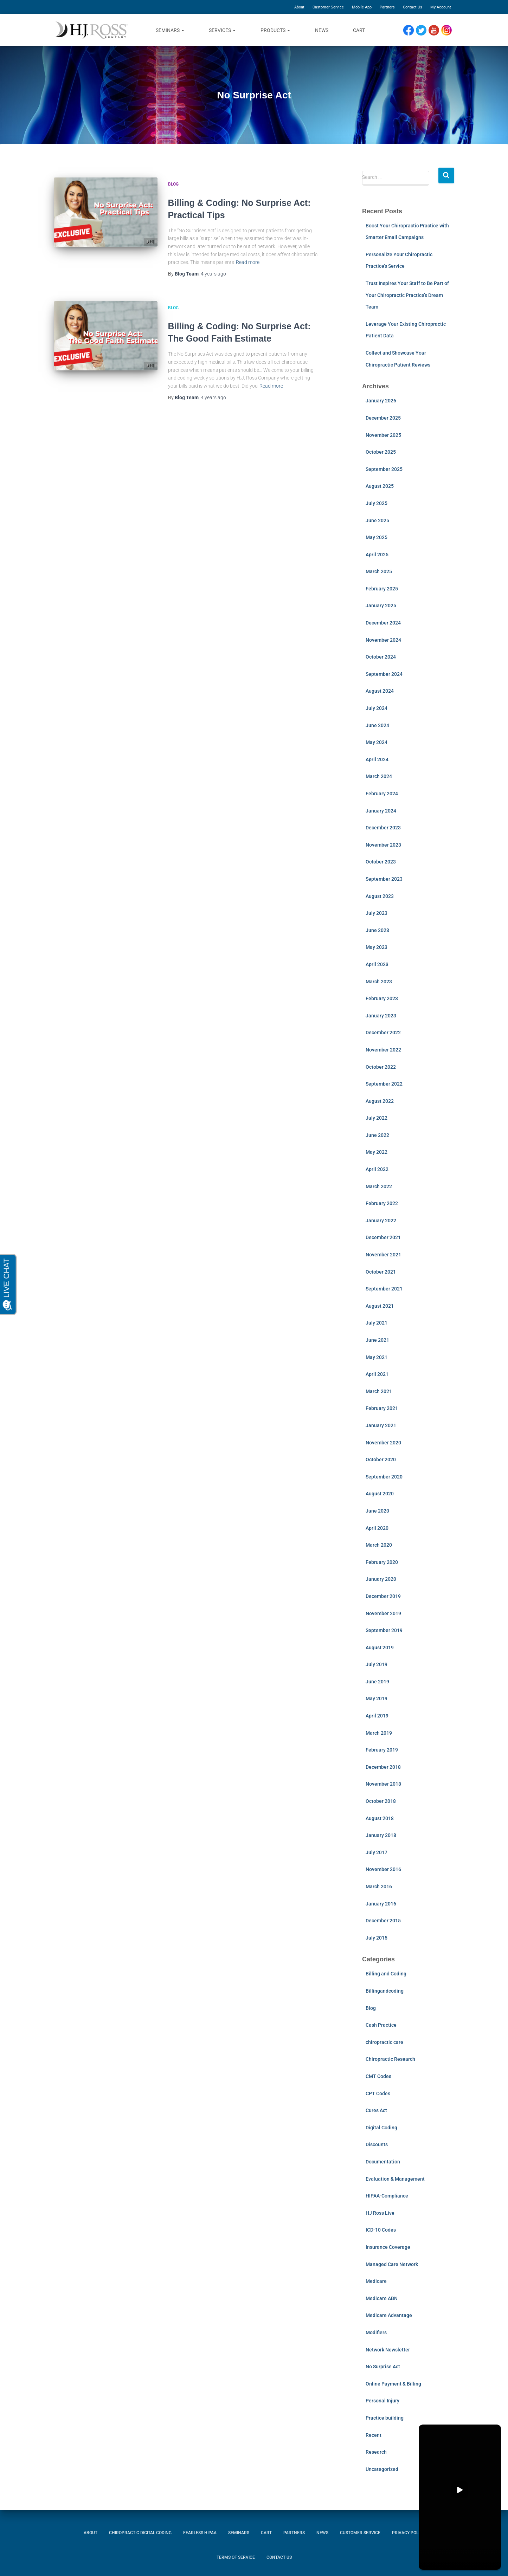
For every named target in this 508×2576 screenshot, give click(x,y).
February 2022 (382, 1203)
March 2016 (379, 1886)
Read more (247, 262)
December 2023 (383, 827)
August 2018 (380, 1818)
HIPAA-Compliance (387, 2196)
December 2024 (383, 623)
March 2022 (379, 1186)
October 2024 (381, 657)
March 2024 (379, 776)
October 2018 (381, 1801)
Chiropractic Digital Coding (140, 2532)
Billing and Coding (386, 1973)
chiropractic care (384, 2042)
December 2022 (383, 1032)
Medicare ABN (382, 2298)
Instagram (449, 30)
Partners (387, 7)
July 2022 (376, 1118)
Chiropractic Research (390, 2059)
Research (376, 2452)
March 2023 (379, 981)
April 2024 (377, 759)
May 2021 (376, 1357)
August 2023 (380, 896)
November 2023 (383, 845)
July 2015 (376, 1938)
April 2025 (377, 554)
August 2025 (380, 486)
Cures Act (376, 2110)
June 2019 (377, 1681)
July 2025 (376, 503)
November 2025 (383, 435)
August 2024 (380, 691)
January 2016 (381, 1904)
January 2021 (381, 1425)
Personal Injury (382, 2400)
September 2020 (384, 1477)
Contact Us (412, 7)
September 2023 (384, 879)
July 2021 (376, 1323)
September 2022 (384, 1084)
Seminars (170, 30)
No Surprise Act (383, 2366)
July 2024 (376, 708)
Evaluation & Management (395, 2179)
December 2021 (383, 1237)
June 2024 (377, 725)
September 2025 (384, 469)
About (299, 7)
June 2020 (377, 1511)
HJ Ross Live (380, 2213)
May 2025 (376, 537)
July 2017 (376, 1852)
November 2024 (383, 640)
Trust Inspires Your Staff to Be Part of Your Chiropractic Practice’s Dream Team (407, 295)
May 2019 (376, 1698)
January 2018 (381, 1835)
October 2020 (381, 1459)
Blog (173, 184)
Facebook (410, 30)
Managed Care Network (392, 2264)
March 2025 (379, 571)
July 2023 (376, 913)
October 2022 (381, 1067)
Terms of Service (236, 2557)
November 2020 (383, 1442)
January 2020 (381, 1579)
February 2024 (382, 793)
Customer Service (328, 7)
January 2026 (381, 400)
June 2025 (377, 520)
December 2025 (383, 418)
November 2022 (383, 1050)
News (321, 30)
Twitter (424, 30)
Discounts (377, 2144)
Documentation (383, 2161)
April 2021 (377, 1374)
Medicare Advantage (389, 2315)
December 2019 (383, 1596)
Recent (373, 2435)
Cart (359, 30)
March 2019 (379, 1733)
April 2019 (377, 1716)
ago (213, 274)
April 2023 (377, 964)
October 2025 (381, 452)
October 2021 (381, 1272)
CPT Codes (378, 2093)
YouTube (437, 30)
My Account (440, 7)
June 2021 (377, 1340)
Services (222, 30)
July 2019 (376, 1664)
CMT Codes (378, 2076)
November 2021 (383, 1254)
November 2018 (383, 1784)
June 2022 (377, 1135)
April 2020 (377, 1528)
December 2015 (383, 1920)
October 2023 (381, 862)
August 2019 (380, 1647)
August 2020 (380, 1493)
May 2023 (376, 947)
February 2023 (382, 998)
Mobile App (362, 7)
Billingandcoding (385, 1991)
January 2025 (381, 605)
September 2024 (384, 674)
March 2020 (379, 1545)
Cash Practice (381, 2025)
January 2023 (381, 1015)
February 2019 (382, 1750)
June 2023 (377, 930)
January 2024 (381, 811)
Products (275, 30)
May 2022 (376, 1152)
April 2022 (377, 1169)
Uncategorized (382, 2469)
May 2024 (376, 742)
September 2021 (384, 1289)
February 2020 (382, 1562)
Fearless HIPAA (200, 2532)
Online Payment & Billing (393, 2384)
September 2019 (384, 1630)
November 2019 (383, 1613)
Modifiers (376, 2332)
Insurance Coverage (388, 2247)
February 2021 (382, 1408)
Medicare (376, 2281)
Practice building (385, 2418)
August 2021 (380, 1306)
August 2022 (380, 1101)
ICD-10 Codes (381, 2230)
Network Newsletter (388, 2349)
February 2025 (382, 588)
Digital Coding (381, 2127)
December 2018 (383, 1767)
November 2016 (383, 1869)
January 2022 (381, 1220)
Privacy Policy (408, 2532)
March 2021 (379, 1391)
